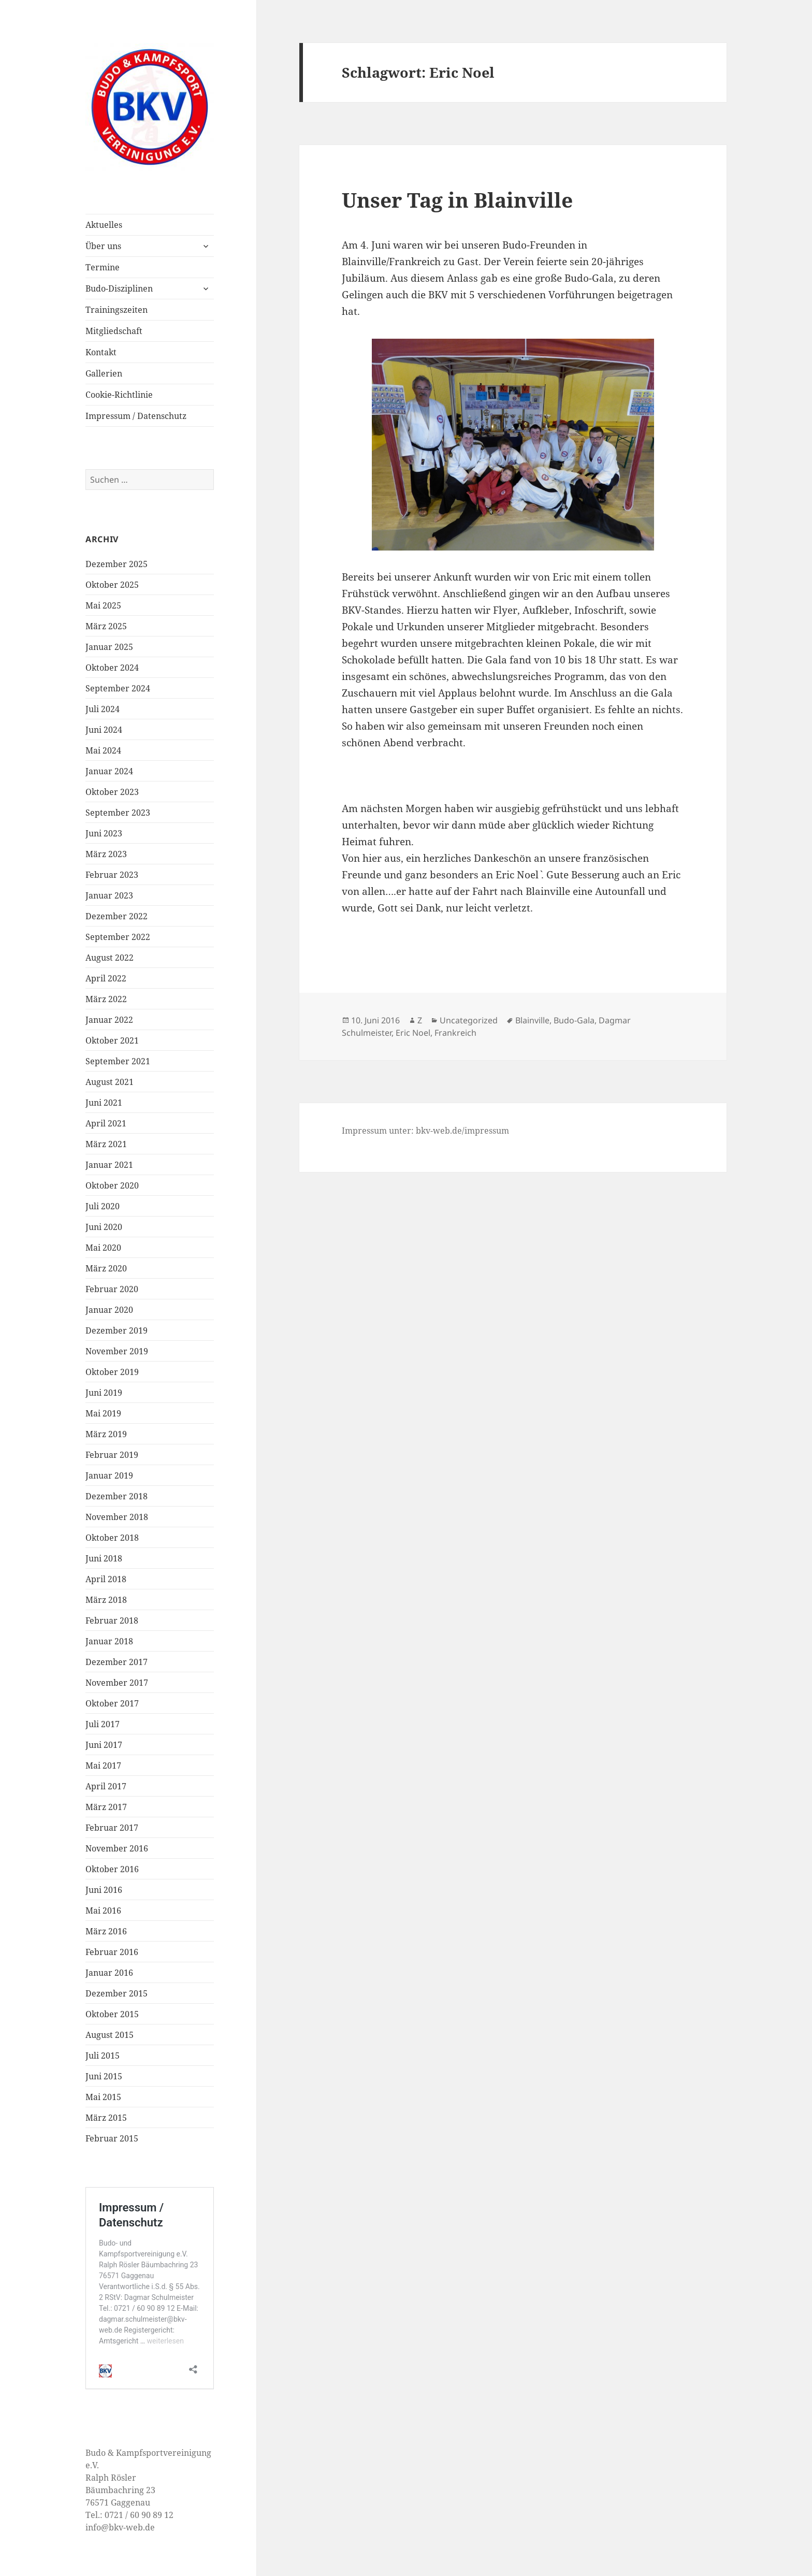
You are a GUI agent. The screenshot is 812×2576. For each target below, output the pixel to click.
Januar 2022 (109, 1019)
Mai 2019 (103, 1413)
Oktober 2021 (112, 1040)
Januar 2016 (109, 1972)
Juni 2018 (103, 1558)
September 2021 (117, 1061)
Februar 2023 (111, 874)
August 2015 (109, 2034)
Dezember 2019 (116, 1330)
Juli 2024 (102, 709)
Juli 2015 (102, 2055)
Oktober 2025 (112, 584)
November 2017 (116, 1682)
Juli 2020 (102, 1206)
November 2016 (116, 1848)
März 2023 (106, 854)
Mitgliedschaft (113, 331)
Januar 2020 (109, 1309)
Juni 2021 (103, 1102)
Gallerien (103, 373)
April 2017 (105, 1786)
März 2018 (106, 1599)
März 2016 (106, 1931)
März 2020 (106, 1268)
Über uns (103, 246)
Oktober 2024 (112, 667)
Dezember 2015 (116, 1993)
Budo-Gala (574, 1020)
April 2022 (105, 978)
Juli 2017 (102, 1724)
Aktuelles (103, 224)
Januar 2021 (109, 1164)
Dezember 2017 (116, 1662)
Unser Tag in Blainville (457, 199)
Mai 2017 (103, 1765)
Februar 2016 (111, 1952)
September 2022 (117, 937)
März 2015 (106, 2117)
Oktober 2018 (112, 1537)
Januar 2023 (109, 895)
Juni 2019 (103, 1392)
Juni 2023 (103, 833)
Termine (102, 267)
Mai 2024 (103, 750)
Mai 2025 (103, 605)
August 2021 (109, 1082)
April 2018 (105, 1579)
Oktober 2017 (112, 1703)
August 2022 (109, 957)
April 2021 (105, 1123)
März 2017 (106, 1807)
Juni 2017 (103, 1744)
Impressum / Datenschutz (135, 416)
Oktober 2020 (112, 1185)
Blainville (532, 1020)
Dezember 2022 (116, 916)
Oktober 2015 (112, 2014)
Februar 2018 (111, 1620)
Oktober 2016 (112, 1869)
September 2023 (117, 812)
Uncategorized (469, 1020)
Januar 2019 (109, 1475)
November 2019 (116, 1351)
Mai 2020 (103, 1247)
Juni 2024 (103, 729)
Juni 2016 (103, 1889)
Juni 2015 (103, 2076)
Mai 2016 (103, 1910)
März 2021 (106, 1144)
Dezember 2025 (116, 564)
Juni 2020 (103, 1227)
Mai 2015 (103, 2097)
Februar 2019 (111, 1454)
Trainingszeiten (116, 309)
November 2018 (116, 1517)
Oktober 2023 (112, 792)
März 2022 (106, 999)
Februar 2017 (111, 1827)
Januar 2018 (109, 1641)
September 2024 (117, 688)
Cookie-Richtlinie (119, 394)
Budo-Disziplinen (119, 288)
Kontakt (101, 352)
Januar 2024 (109, 771)
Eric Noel (413, 1032)
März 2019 (106, 1434)
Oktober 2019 (112, 1372)
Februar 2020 (111, 1289)
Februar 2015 (111, 2138)
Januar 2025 (109, 647)
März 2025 (106, 626)
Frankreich (455, 1032)
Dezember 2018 (116, 1496)
